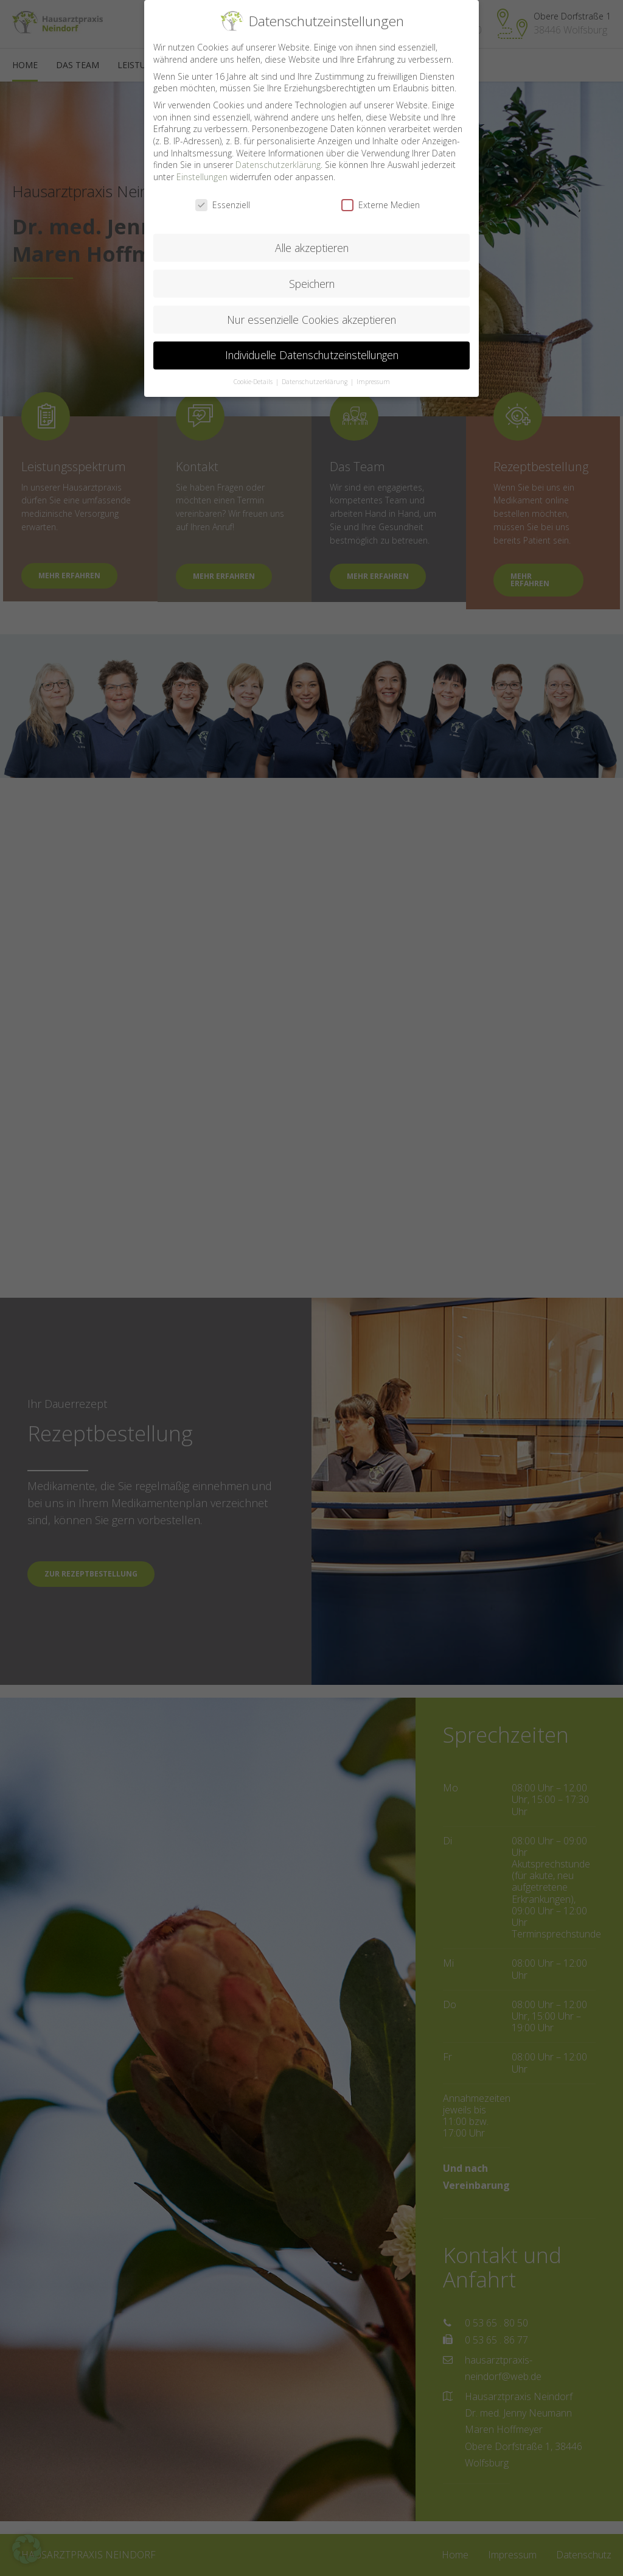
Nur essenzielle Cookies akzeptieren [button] (311, 318)
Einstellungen (202, 175)
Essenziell (222, 203)
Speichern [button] (312, 282)
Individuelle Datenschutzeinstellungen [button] (312, 354)
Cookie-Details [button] (254, 381)
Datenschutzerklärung (278, 164)
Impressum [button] (373, 381)
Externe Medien (380, 203)
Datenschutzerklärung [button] (315, 381)
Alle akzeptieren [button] (312, 246)
